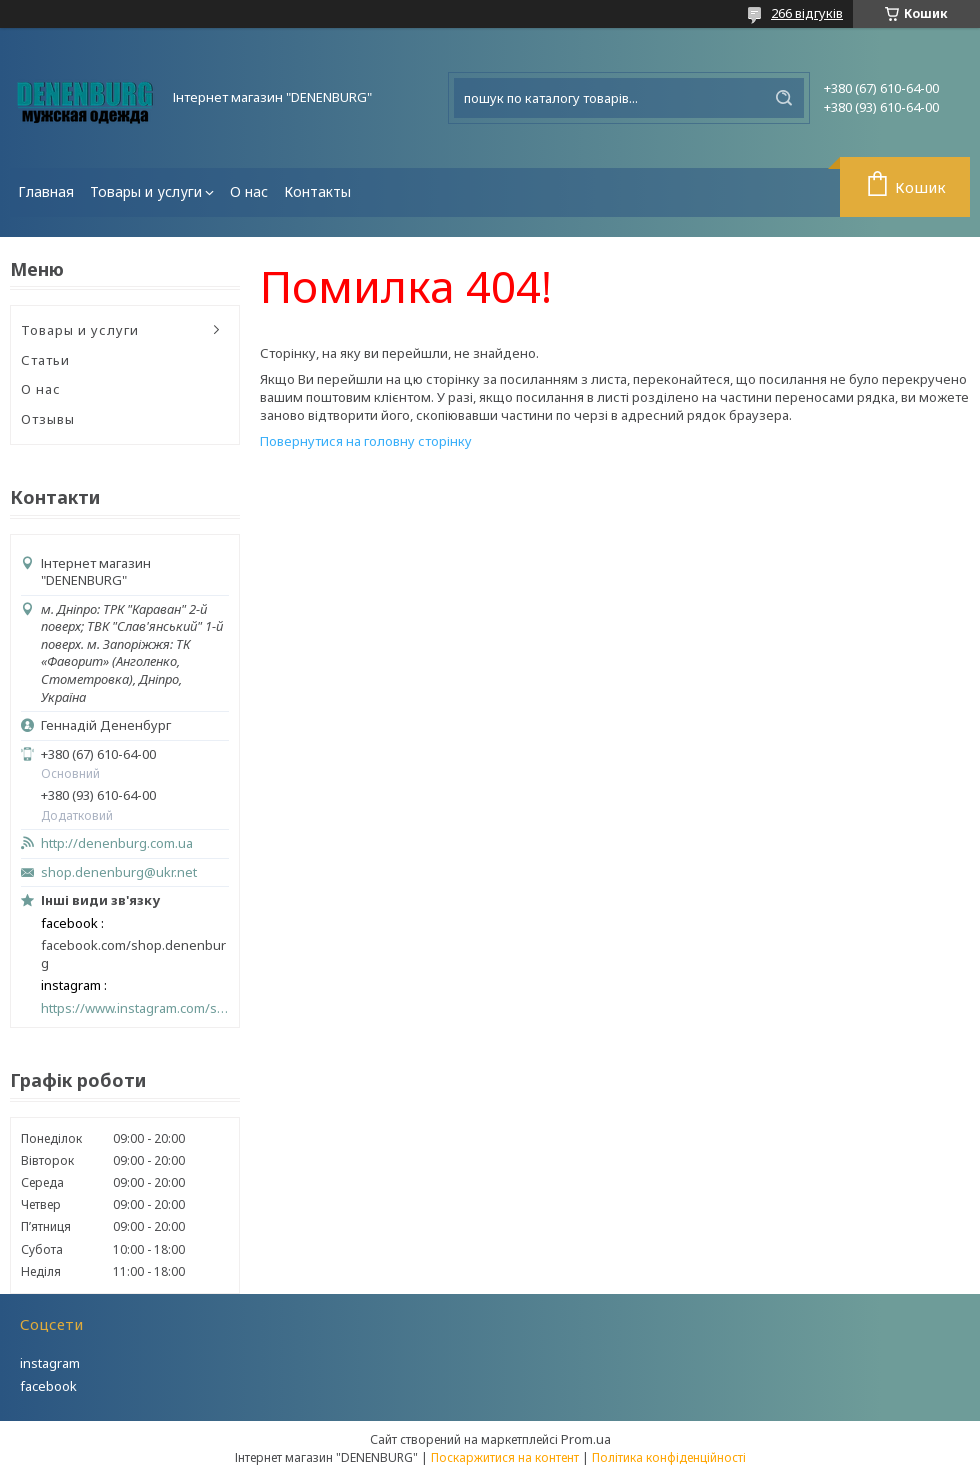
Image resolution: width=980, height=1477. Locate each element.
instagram (50, 1363)
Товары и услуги (146, 191)
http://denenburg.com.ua (117, 843)
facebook (48, 1386)
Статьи (45, 360)
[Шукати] (784, 98)
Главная (46, 191)
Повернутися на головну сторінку (366, 441)
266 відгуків (807, 13)
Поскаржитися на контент (505, 1457)
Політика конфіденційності (669, 1457)
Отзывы (48, 419)
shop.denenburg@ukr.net (119, 872)
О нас (249, 191)
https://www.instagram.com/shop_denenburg (135, 1008)
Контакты (317, 191)
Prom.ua (586, 1439)
